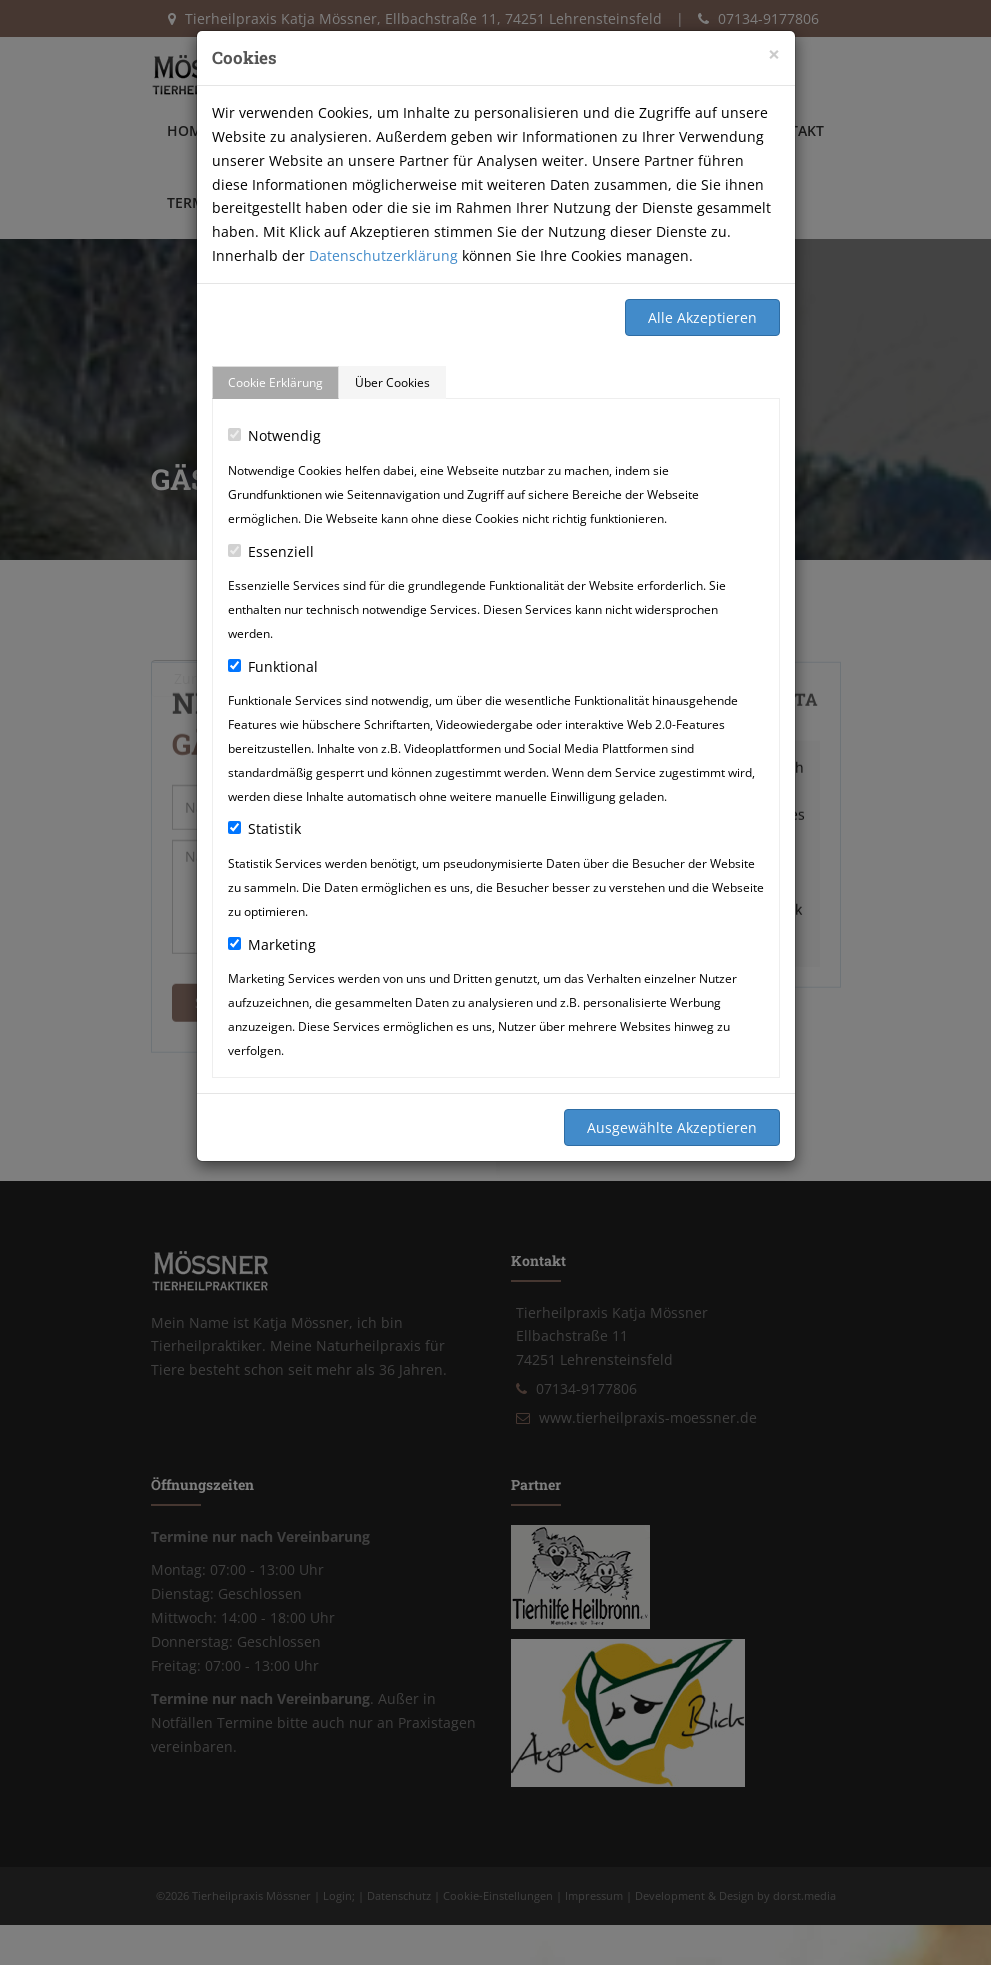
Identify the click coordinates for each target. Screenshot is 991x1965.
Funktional (273, 666)
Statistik (264, 828)
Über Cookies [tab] (392, 382)
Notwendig (274, 435)
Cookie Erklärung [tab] (275, 382)
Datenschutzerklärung (383, 255)
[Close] (774, 54)
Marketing (272, 944)
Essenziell (271, 551)
